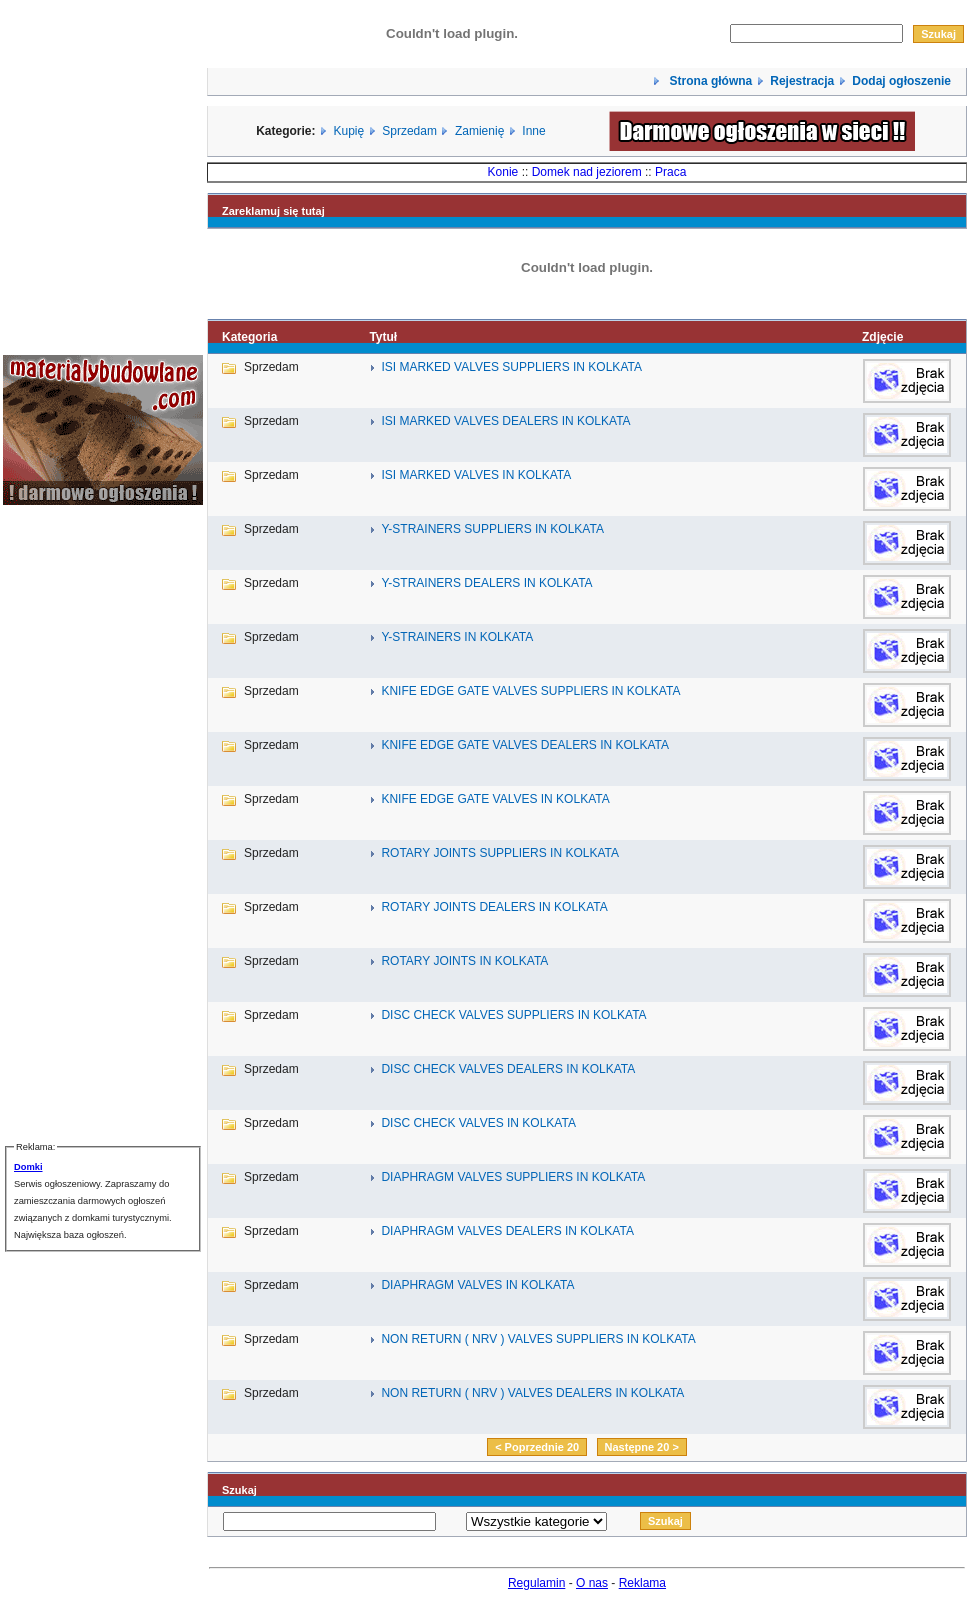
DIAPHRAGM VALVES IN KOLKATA (477, 1285)
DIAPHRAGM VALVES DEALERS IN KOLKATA (507, 1231)
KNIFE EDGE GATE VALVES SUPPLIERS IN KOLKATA (530, 691)
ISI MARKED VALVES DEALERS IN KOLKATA (505, 421)
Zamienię (479, 131)
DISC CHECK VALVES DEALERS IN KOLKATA (508, 1069)
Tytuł (383, 337)
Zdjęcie (882, 337)
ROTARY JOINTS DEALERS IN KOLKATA (494, 907)
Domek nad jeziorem (587, 172)
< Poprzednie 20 (537, 1447)
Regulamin (536, 1583)
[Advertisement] (63, 822)
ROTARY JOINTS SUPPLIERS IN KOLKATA (500, 853)
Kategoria (249, 337)
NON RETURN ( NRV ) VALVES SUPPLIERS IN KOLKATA (538, 1339)
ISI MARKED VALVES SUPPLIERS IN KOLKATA (511, 367)
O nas (592, 1583)
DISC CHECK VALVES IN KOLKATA (478, 1123)
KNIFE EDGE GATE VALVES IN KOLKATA (495, 799)
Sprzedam (409, 131)
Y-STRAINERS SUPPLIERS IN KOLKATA (492, 529)
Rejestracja (802, 81)
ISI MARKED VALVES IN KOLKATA (476, 475)
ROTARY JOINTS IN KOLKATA (464, 961)
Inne (533, 131)
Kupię (349, 131)
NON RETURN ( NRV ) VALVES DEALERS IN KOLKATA (532, 1393)
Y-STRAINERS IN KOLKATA (457, 637)
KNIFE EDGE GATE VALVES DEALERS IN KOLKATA (525, 745)
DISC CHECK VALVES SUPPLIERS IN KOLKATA (513, 1015)
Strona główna (709, 81)
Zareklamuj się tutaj (273, 211)
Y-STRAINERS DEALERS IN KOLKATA (486, 583)
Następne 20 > (642, 1447)
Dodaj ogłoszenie (901, 81)
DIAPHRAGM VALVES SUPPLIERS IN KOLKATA (513, 1177)
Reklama (642, 1583)
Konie (503, 172)
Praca (670, 172)
